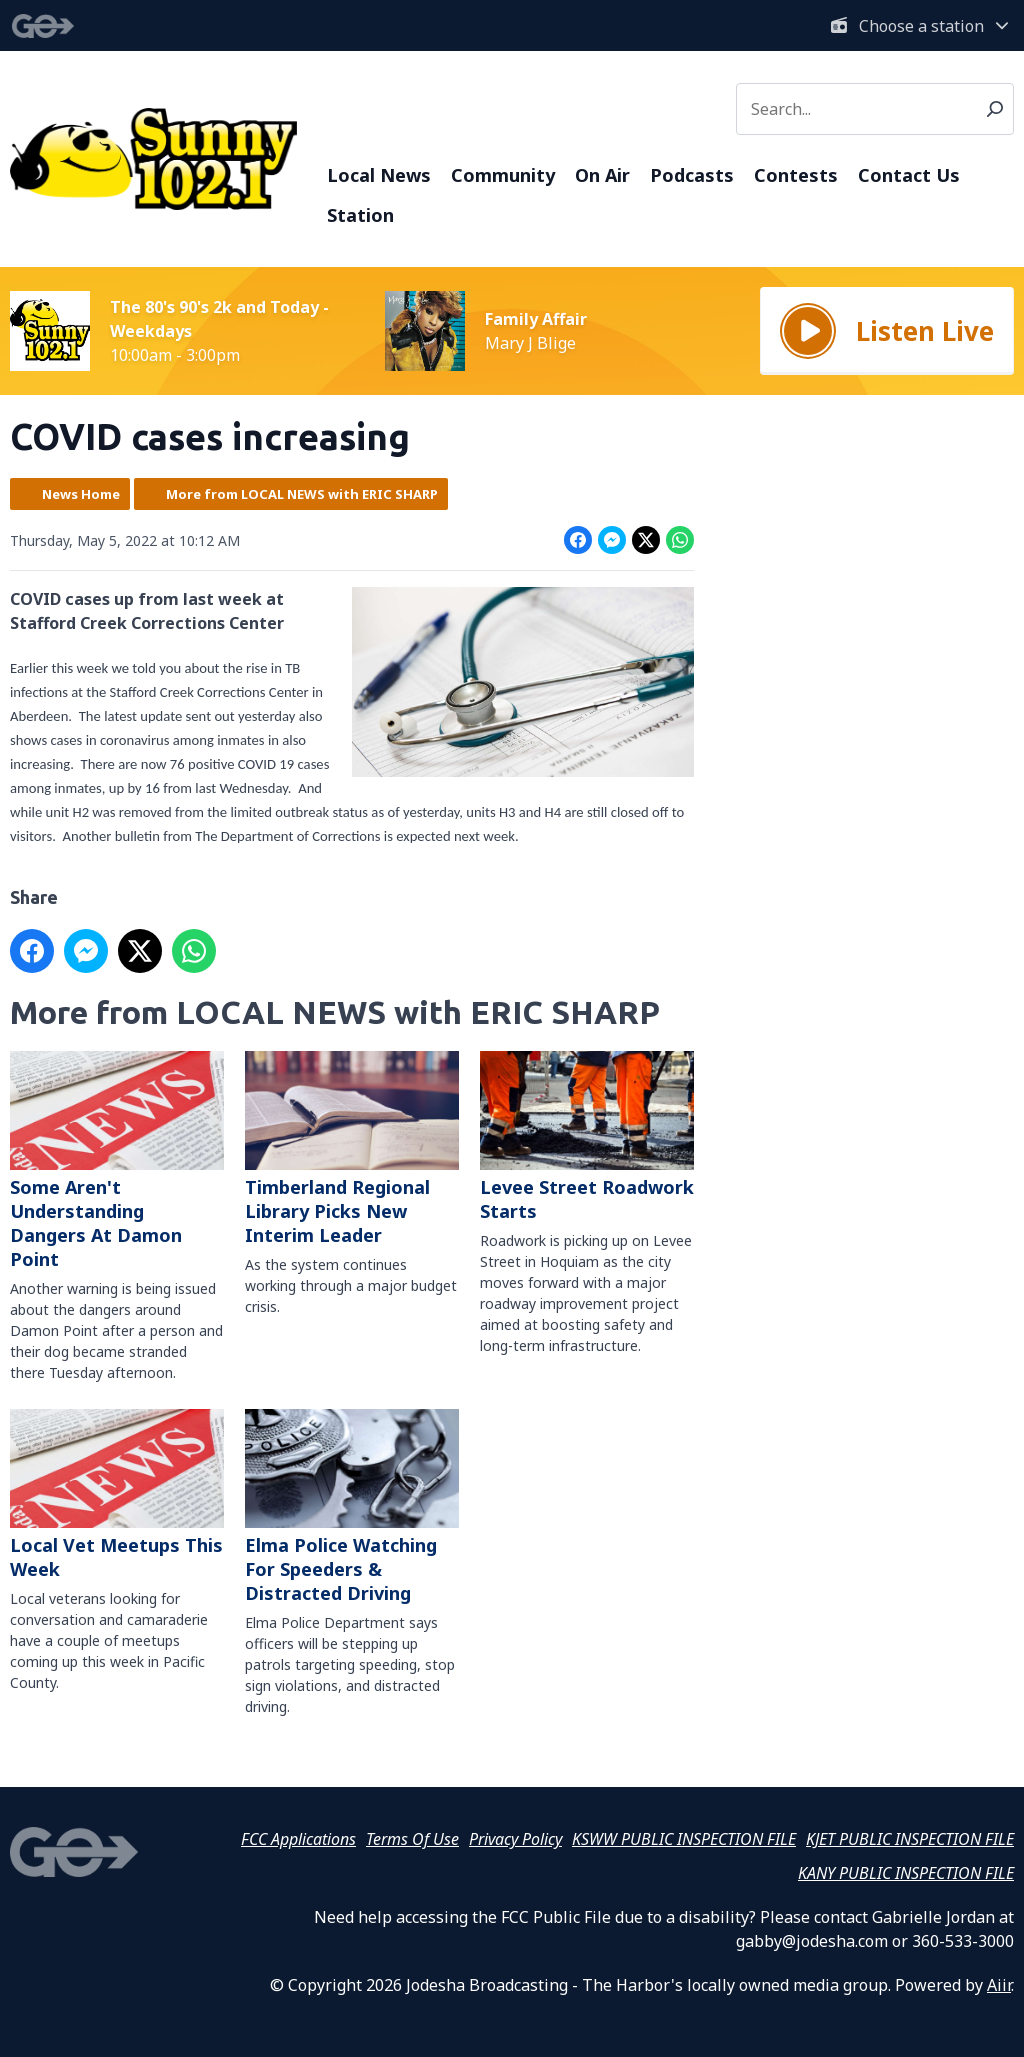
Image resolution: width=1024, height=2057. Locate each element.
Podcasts (692, 175)
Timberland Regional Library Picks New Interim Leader (352, 1149)
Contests (796, 175)
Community (503, 175)
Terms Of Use (412, 1839)
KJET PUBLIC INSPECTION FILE (910, 1839)
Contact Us (909, 175)
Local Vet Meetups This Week (117, 1495)
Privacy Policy (515, 1839)
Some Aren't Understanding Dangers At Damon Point (117, 1161)
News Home (81, 494)
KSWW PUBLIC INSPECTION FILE (684, 1839)
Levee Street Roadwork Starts (587, 1137)
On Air (602, 175)
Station (360, 215)
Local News (379, 175)
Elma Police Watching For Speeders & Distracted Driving (352, 1507)
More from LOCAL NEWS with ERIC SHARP (302, 494)
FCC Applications (298, 1839)
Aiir (999, 1985)
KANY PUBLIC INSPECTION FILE (906, 1873)
